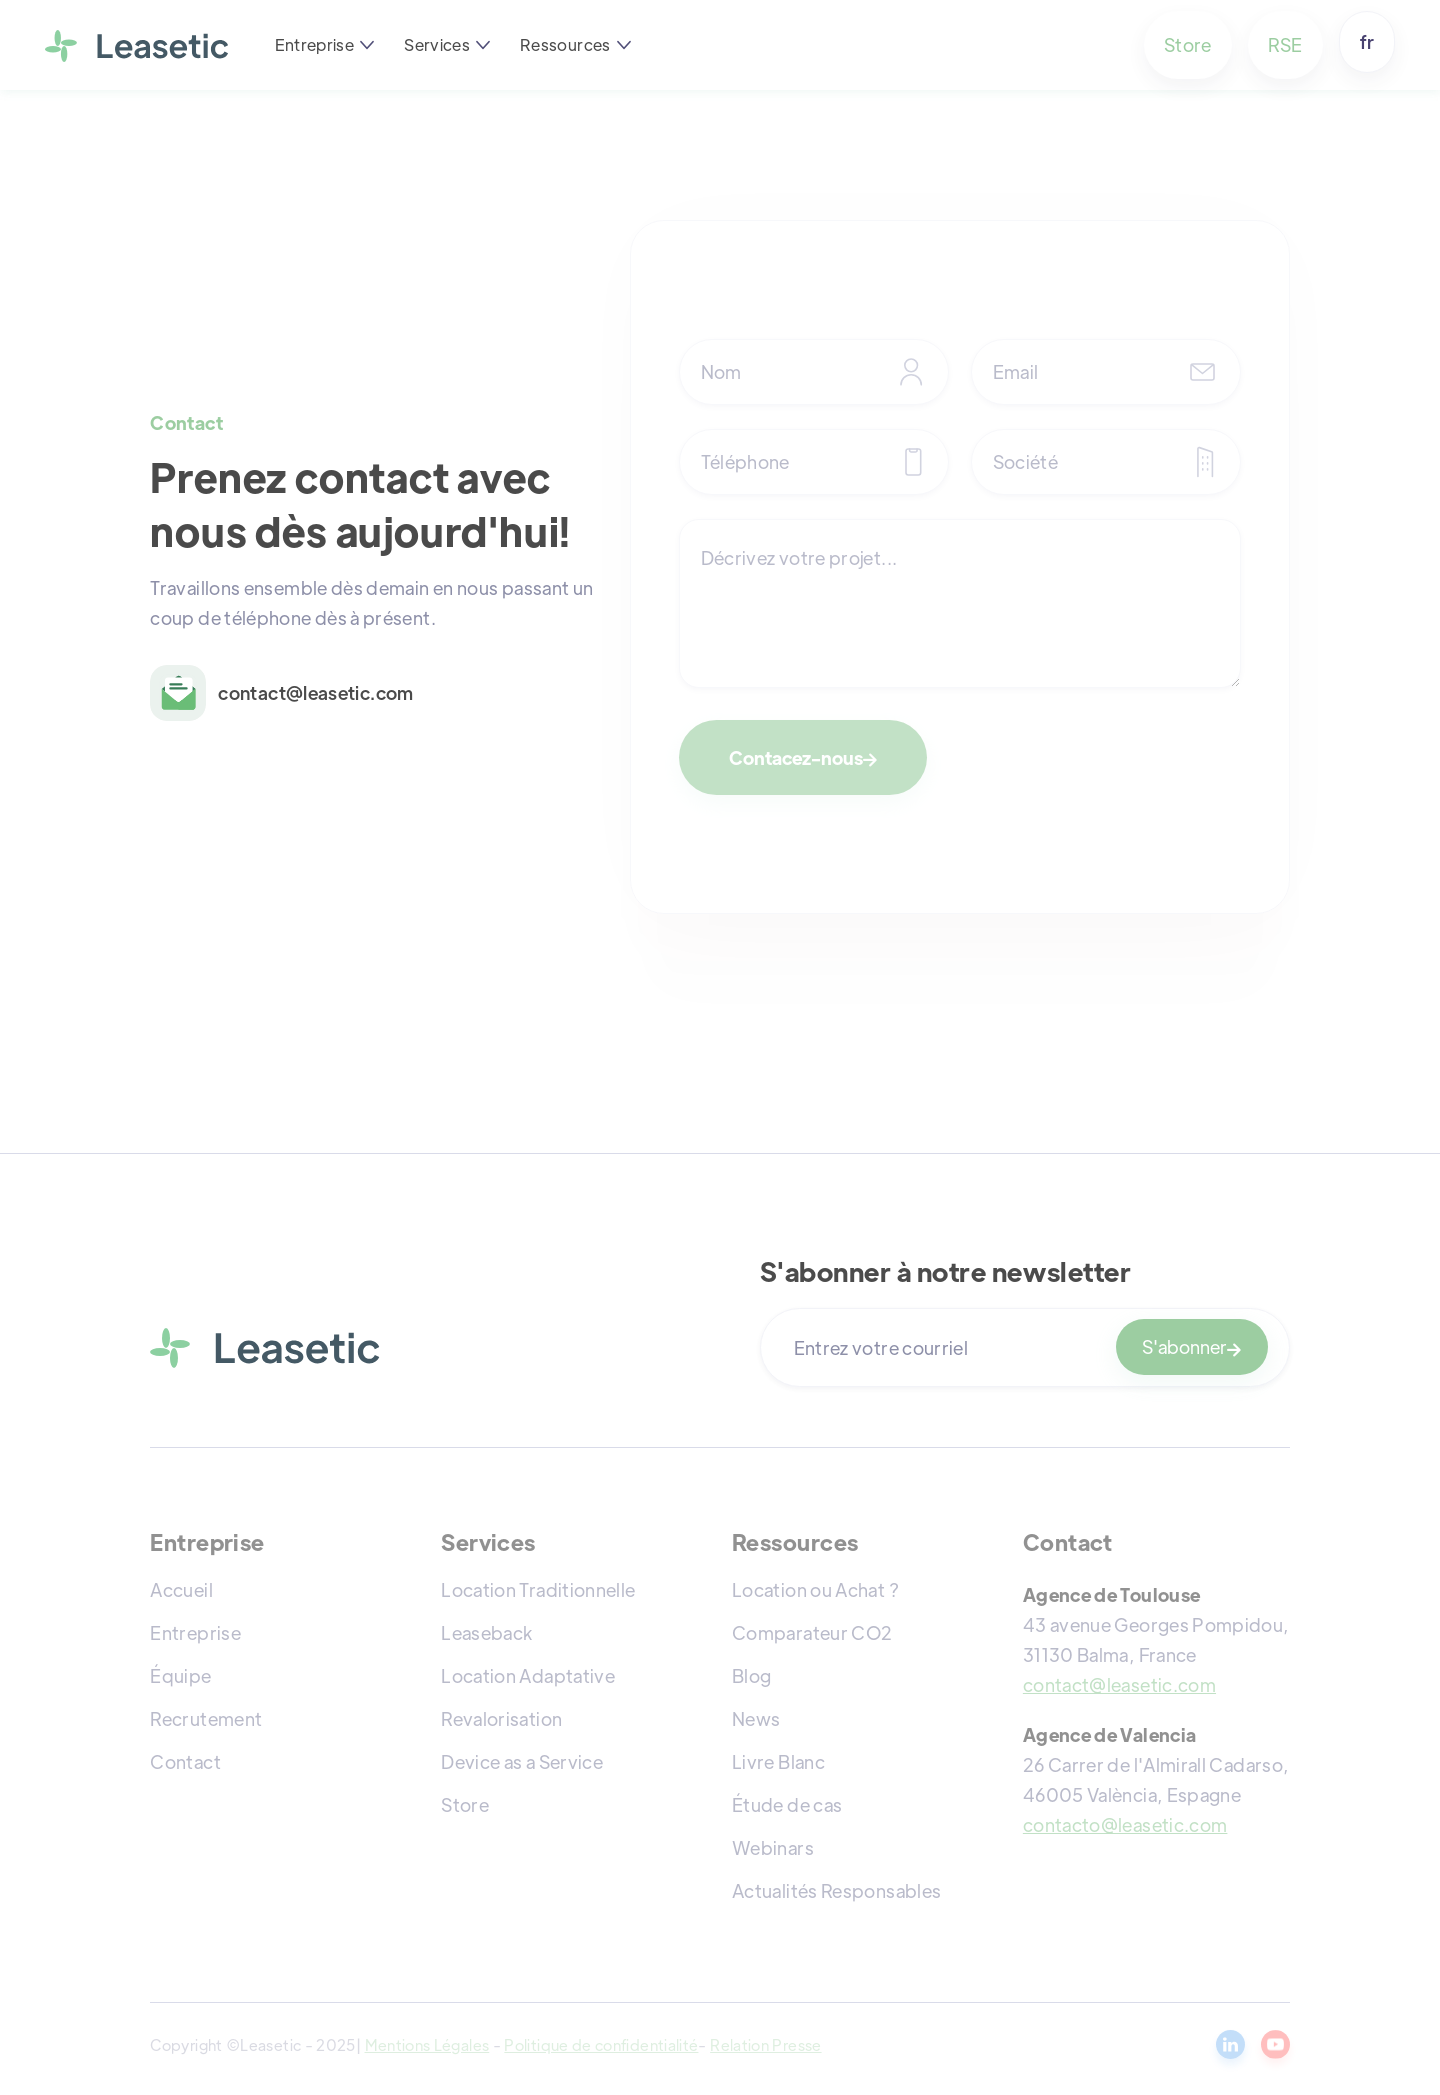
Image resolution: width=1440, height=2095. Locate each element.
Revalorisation (501, 1718)
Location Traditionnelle (538, 1589)
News (756, 1718)
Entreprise (195, 1632)
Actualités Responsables (836, 1890)
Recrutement (206, 1718)
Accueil (181, 1589)
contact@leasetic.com (1119, 1684)
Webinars (773, 1847)
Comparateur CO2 (812, 1632)
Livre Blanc (778, 1761)
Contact (185, 1761)
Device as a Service (522, 1761)
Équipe (180, 1675)
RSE (1285, 44)
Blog (751, 1675)
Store (1188, 44)
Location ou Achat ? (815, 1589)
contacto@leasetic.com (1125, 1824)
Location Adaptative (528, 1675)
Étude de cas (787, 1804)
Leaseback (486, 1632)
